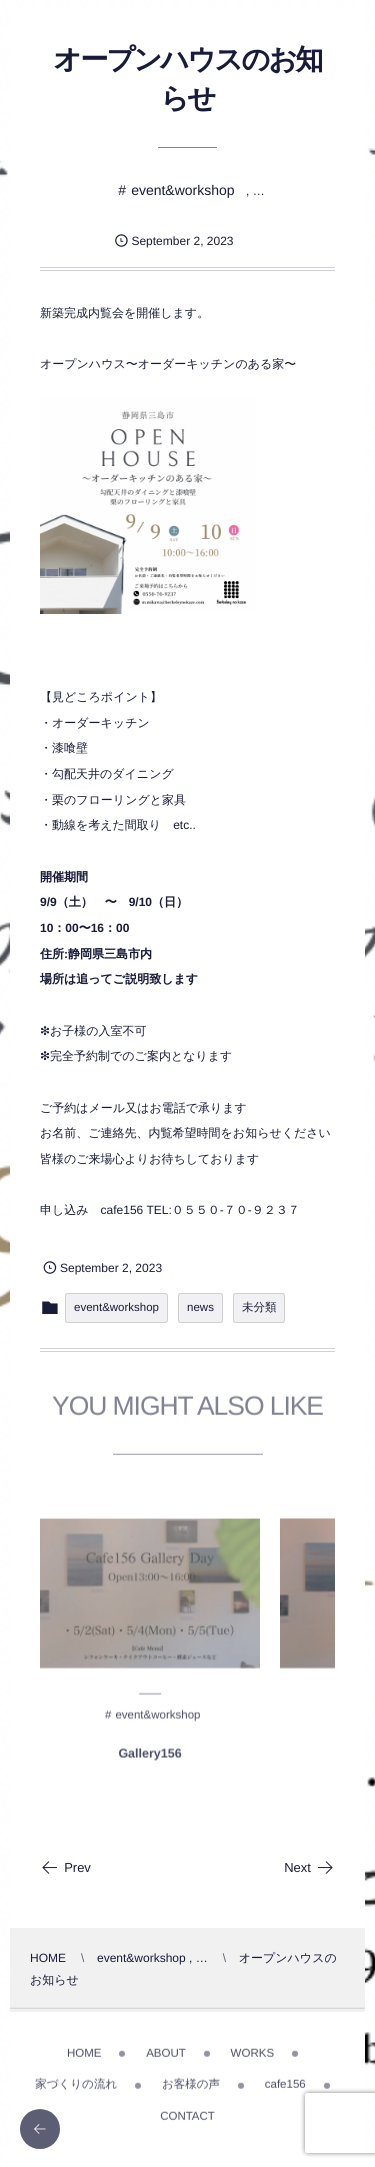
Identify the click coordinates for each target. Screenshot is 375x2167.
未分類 (259, 1308)
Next (309, 1867)
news (200, 1308)
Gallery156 (149, 1759)
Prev (65, 1867)
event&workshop (183, 190)
